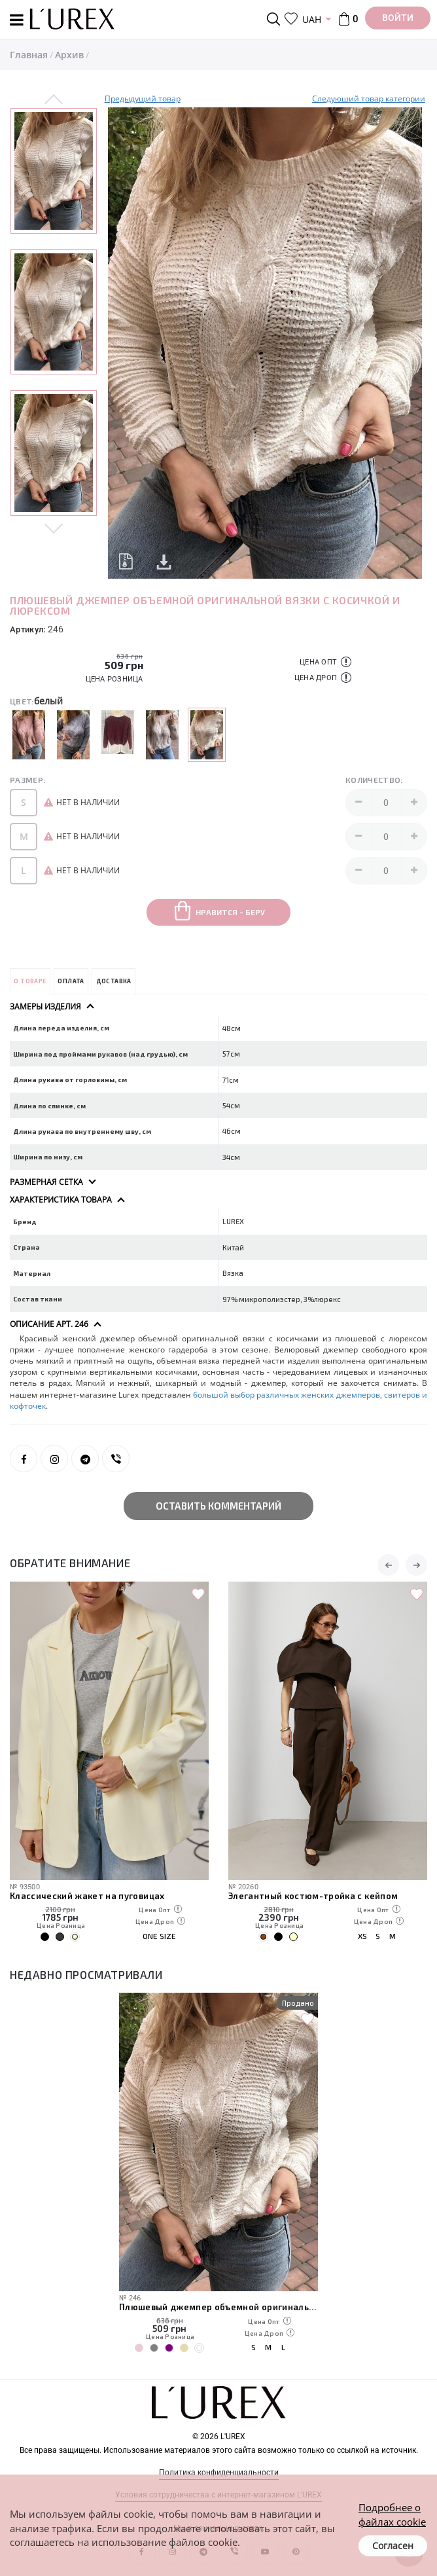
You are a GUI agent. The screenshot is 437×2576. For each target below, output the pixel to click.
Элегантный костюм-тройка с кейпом (313, 1896)
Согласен (392, 2545)
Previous (54, 100)
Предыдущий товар (143, 98)
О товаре (30, 981)
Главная (29, 54)
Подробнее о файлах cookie (392, 2514)
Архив (69, 54)
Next (54, 527)
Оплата (71, 981)
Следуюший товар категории (368, 98)
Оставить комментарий (218, 1506)
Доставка (113, 981)
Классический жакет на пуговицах (87, 1896)
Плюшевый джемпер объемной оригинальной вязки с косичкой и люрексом (218, 2307)
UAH (311, 19)
